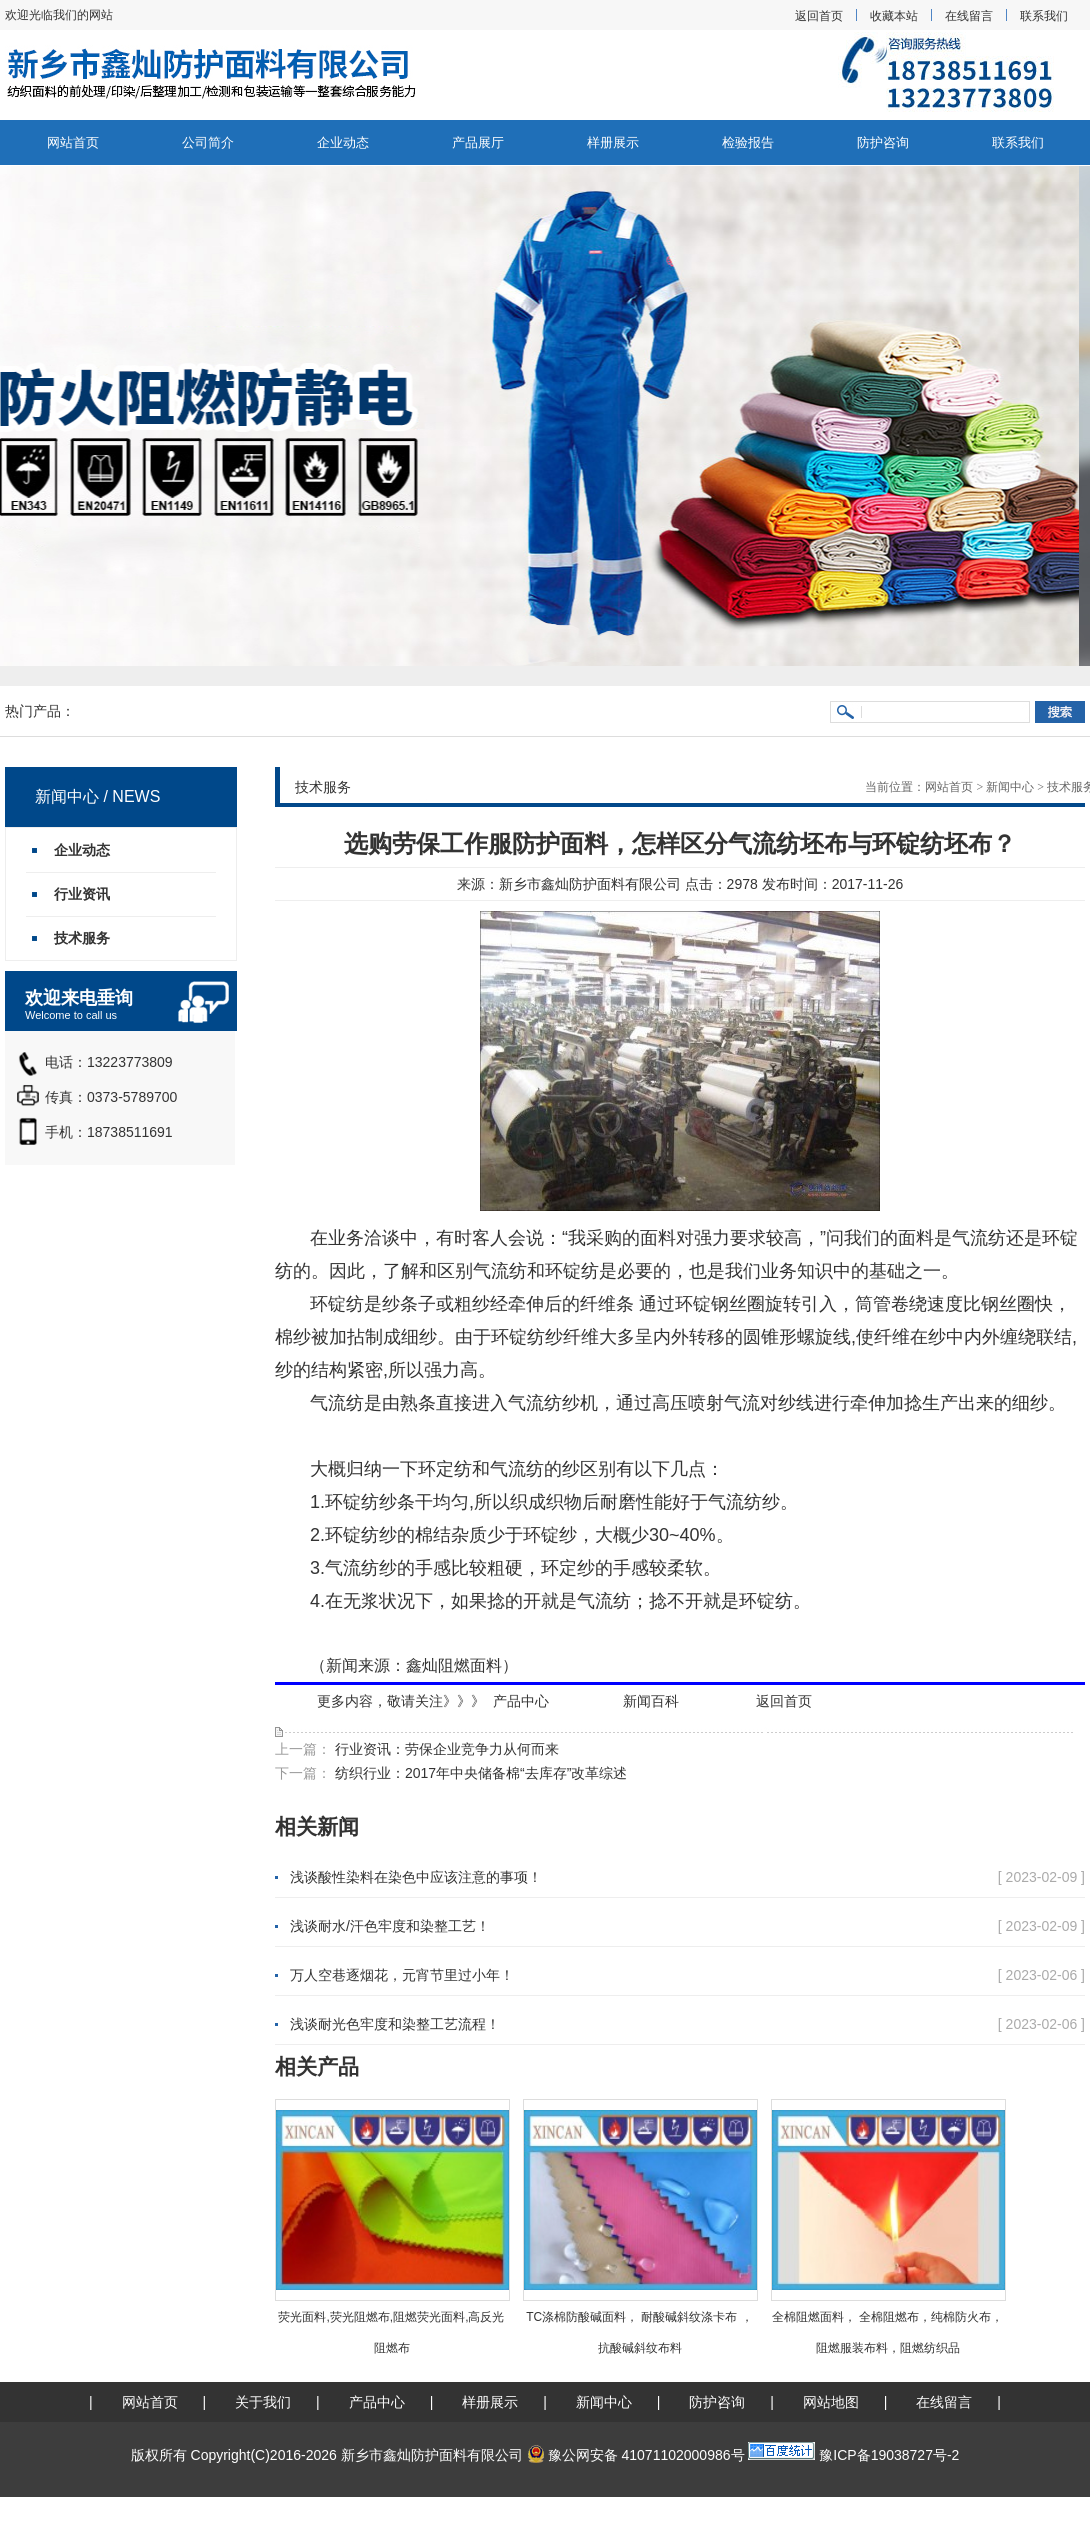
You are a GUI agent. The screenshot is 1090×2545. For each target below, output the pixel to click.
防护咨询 (883, 142)
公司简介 (208, 142)
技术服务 (82, 938)
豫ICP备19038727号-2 (889, 2455)
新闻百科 (651, 1701)
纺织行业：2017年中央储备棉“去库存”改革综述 (479, 1773)
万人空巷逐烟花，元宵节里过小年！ (402, 1975)
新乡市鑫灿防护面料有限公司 (590, 884)
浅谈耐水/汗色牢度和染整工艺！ (390, 1926)
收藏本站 (894, 16)
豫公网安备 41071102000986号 (636, 2455)
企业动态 (343, 142)
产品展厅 (478, 142)
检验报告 (748, 142)
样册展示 (613, 142)
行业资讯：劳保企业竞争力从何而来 (445, 1749)
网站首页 (73, 142)
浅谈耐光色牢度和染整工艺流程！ (395, 2024)
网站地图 (831, 2402)
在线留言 (969, 16)
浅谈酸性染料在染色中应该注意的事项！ (416, 1877)
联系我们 (1044, 16)
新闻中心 (1010, 787)
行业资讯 (82, 894)
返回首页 (819, 16)
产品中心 (521, 1701)
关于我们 (263, 2402)
